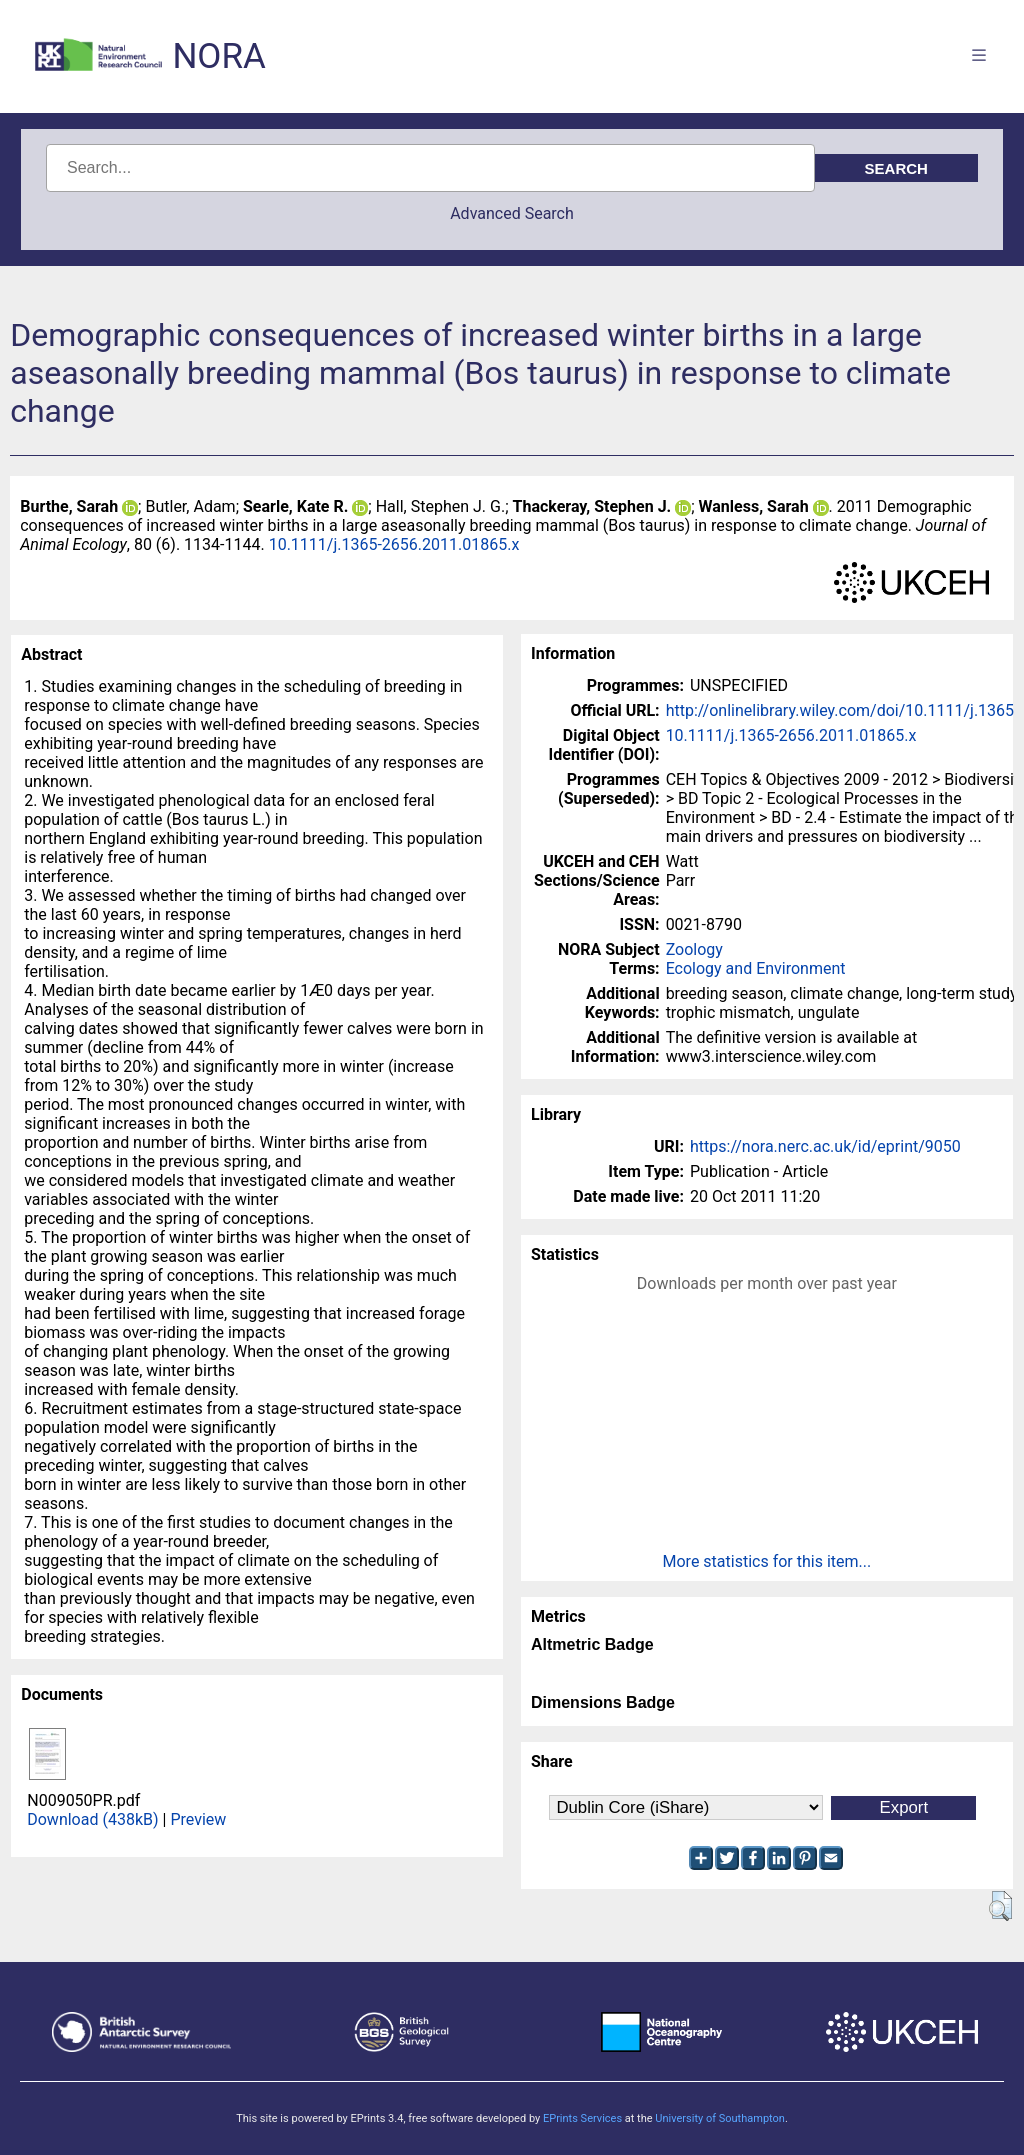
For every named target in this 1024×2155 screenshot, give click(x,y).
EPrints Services (582, 2118)
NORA (218, 56)
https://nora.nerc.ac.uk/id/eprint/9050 (825, 1146)
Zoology (694, 949)
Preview (198, 1819)
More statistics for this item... (767, 1561)
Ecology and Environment (756, 968)
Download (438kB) (92, 1819)
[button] (1000, 1906)
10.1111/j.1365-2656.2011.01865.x (394, 544)
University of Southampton (720, 2118)
